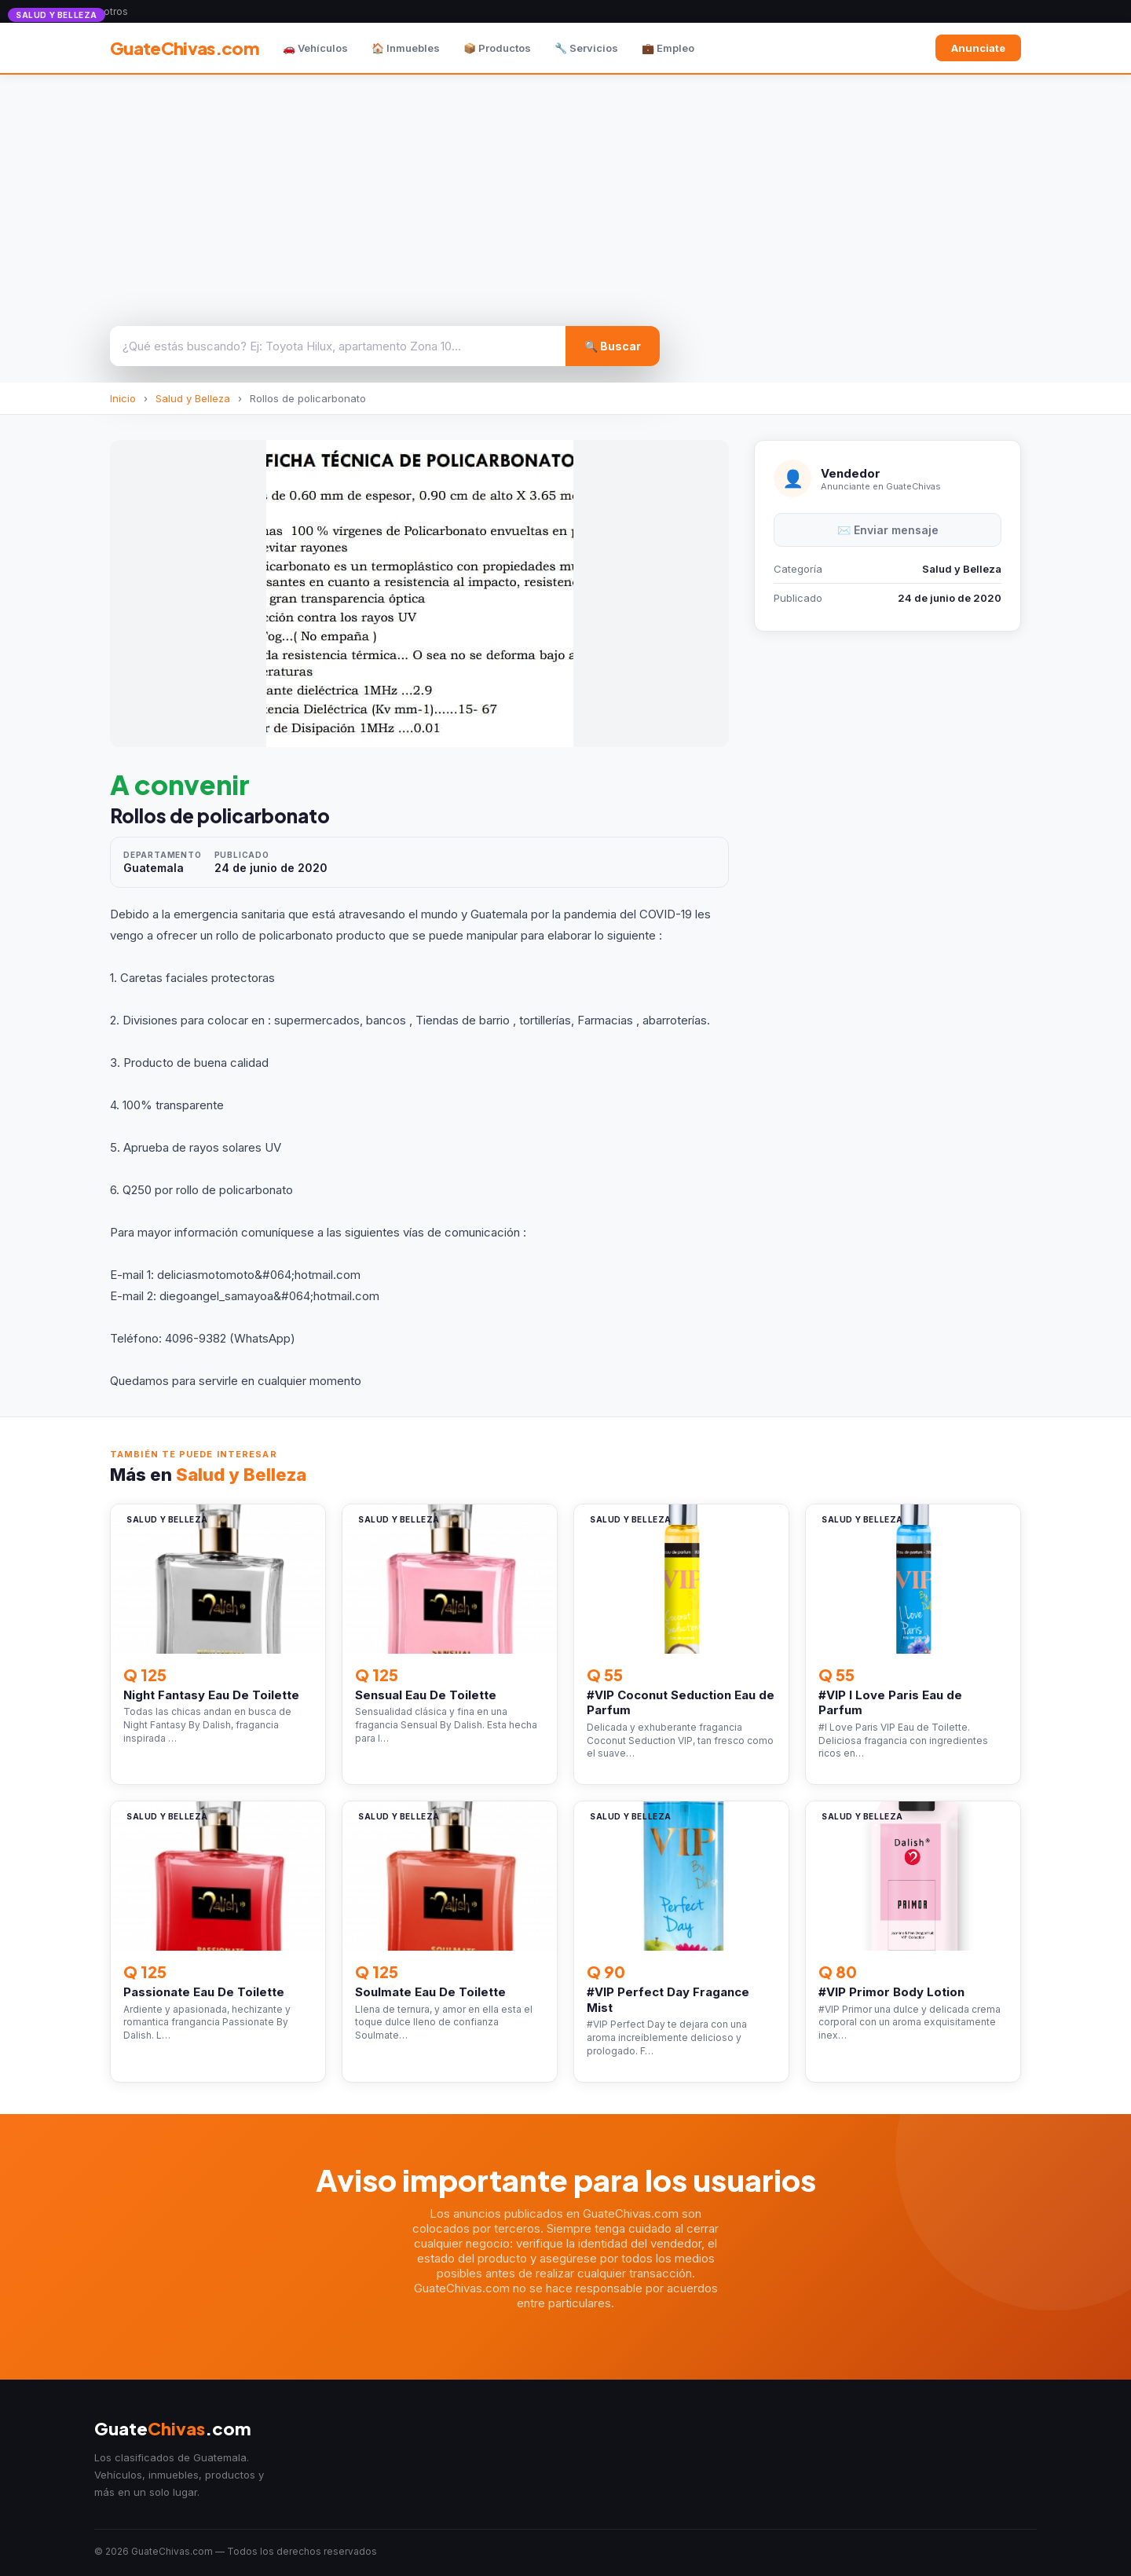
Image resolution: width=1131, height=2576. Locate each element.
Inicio (123, 398)
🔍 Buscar (612, 346)
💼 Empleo (668, 48)
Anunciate (978, 48)
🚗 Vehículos (315, 48)
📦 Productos (497, 48)
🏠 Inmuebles (406, 48)
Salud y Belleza (193, 398)
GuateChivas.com (184, 48)
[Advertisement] (565, 192)
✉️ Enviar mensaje (888, 530)
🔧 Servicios (586, 48)
